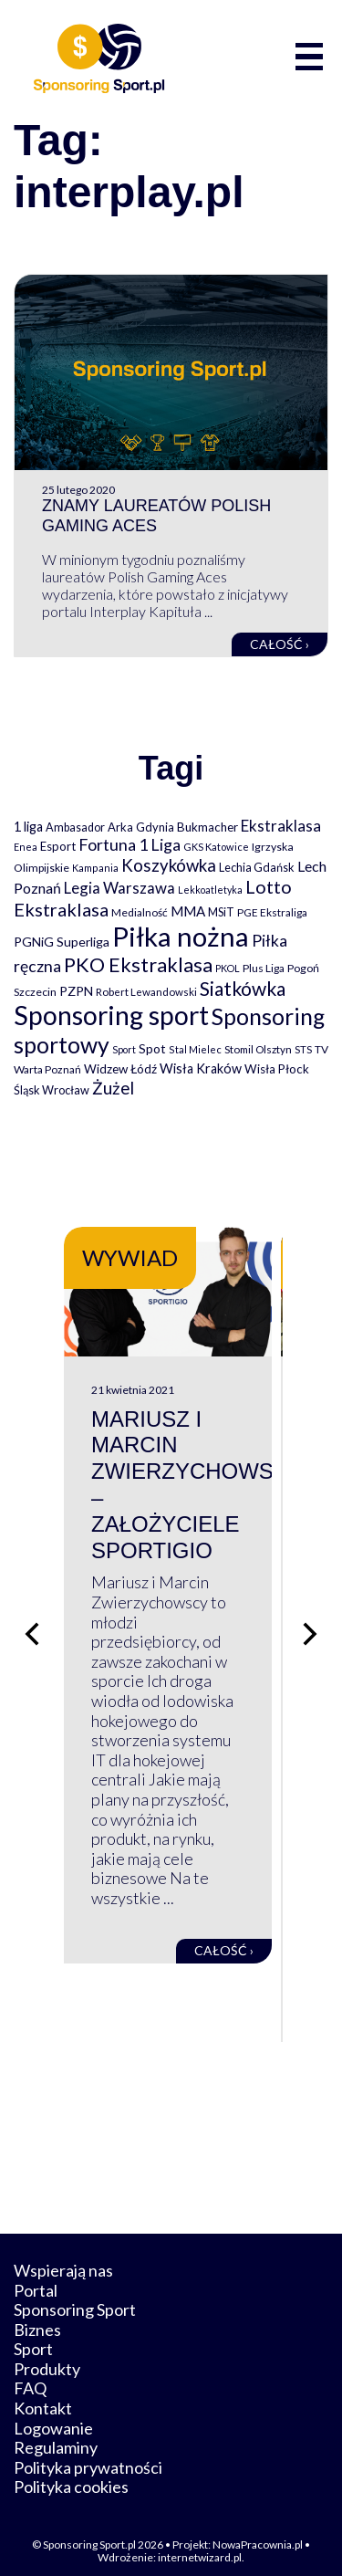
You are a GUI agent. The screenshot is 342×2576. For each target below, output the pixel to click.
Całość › (279, 644)
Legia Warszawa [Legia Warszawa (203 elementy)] (119, 887)
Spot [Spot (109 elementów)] (152, 1048)
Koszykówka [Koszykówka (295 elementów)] (168, 865)
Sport (33, 2333)
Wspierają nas (63, 2254)
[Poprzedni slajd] (32, 1626)
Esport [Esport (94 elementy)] (58, 846)
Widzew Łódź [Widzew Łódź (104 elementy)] (120, 1069)
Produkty (47, 2352)
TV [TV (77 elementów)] (321, 1049)
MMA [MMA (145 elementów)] (188, 911)
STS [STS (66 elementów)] (303, 1049)
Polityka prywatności (88, 2451)
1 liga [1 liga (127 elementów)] (28, 826)
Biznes (37, 2313)
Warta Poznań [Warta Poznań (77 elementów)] (47, 1069)
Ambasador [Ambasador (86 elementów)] (75, 827)
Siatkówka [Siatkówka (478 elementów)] (242, 988)
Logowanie (53, 2412)
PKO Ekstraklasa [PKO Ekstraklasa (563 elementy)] (138, 964)
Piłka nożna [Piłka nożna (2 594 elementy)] (180, 936)
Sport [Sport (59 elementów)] (124, 1049)
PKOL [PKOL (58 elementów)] (227, 968)
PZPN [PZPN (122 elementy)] (76, 991)
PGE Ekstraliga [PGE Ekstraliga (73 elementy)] (272, 912)
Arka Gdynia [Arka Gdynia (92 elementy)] (141, 827)
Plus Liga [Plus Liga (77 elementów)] (264, 968)
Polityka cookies (71, 2471)
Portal (35, 2274)
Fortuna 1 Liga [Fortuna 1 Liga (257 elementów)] (129, 844)
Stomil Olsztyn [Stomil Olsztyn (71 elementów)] (258, 1048)
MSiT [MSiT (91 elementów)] (221, 912)
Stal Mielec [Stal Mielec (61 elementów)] (195, 1049)
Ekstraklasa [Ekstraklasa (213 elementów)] (281, 825)
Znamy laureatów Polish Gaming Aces (156, 516)
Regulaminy (56, 2432)
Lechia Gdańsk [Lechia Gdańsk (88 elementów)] (257, 867)
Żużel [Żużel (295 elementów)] (113, 1088)
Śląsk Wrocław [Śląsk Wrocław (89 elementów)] (51, 1090)
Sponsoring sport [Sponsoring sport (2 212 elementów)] (111, 1015)
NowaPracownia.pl (257, 2529)
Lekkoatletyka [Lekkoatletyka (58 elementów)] (210, 889)
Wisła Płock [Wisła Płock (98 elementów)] (276, 1069)
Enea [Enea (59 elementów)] (25, 847)
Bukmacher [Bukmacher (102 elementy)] (207, 827)
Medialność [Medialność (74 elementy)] (139, 912)
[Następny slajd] (310, 1626)
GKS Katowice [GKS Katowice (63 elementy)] (216, 847)
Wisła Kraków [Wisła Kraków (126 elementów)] (201, 1068)
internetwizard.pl (200, 2542)
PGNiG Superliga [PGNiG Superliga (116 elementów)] (61, 941)
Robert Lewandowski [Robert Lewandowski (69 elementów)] (146, 992)
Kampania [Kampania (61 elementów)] (95, 868)
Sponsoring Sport (75, 2294)
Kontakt (43, 2392)
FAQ (30, 2372)
